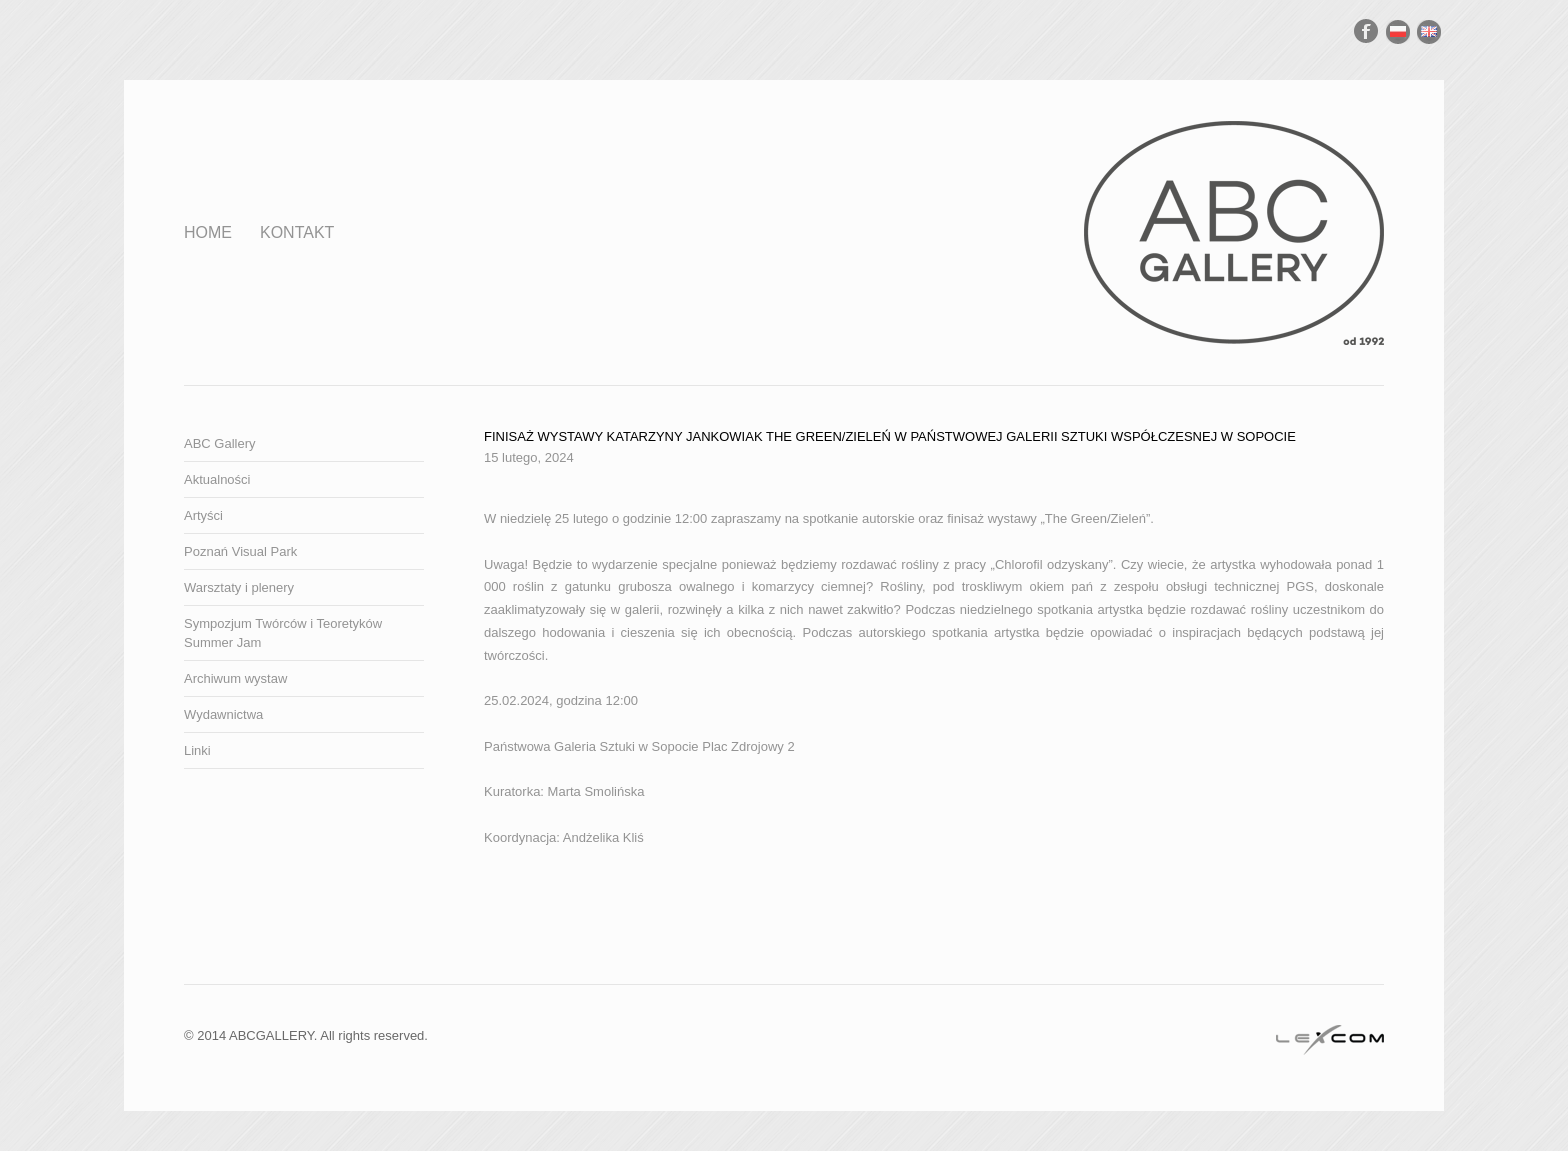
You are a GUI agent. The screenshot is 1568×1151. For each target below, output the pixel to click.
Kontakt (297, 232)
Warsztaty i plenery (239, 587)
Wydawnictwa (223, 714)
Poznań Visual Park (240, 551)
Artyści (203, 515)
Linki (197, 750)
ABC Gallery (220, 443)
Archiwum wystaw (235, 678)
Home (208, 232)
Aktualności (217, 479)
